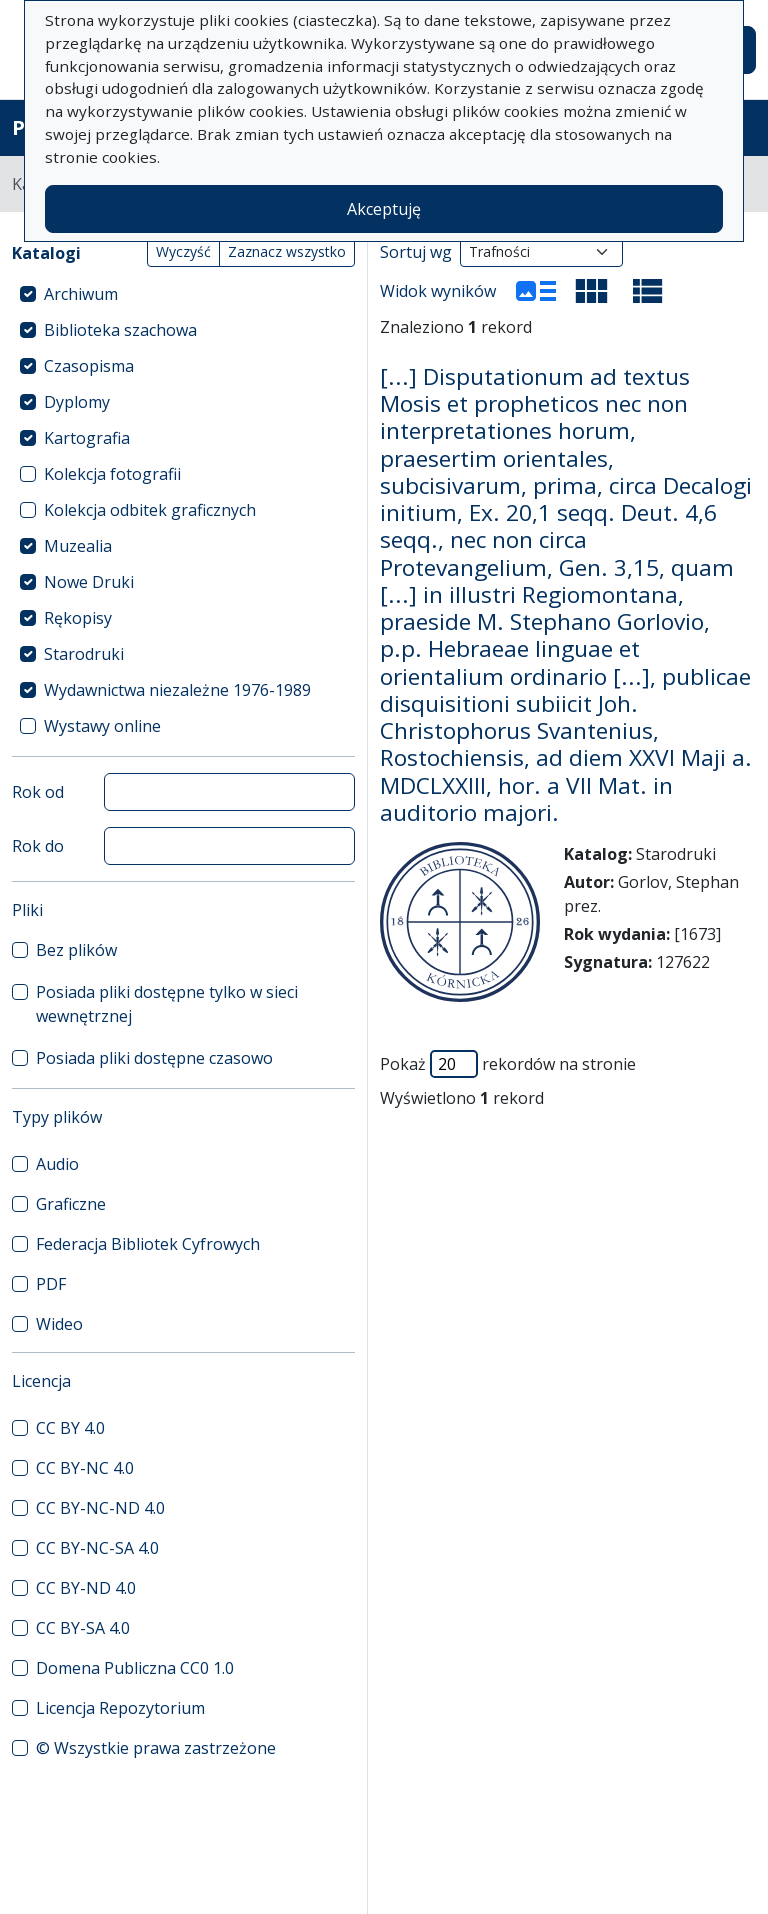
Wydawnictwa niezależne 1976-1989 (177, 690)
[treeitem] (183, 294)
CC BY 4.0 (70, 1428)
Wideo (59, 1324)
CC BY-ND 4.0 (86, 1588)
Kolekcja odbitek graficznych (150, 510)
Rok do (38, 846)
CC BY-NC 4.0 (85, 1468)
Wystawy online (102, 726)
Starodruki (84, 654)
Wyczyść (183, 251)
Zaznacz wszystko (287, 251)
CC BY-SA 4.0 (83, 1628)
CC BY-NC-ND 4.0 (100, 1508)
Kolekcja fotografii (112, 474)
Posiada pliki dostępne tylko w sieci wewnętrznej (167, 1004)
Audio (57, 1164)
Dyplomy (77, 402)
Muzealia (78, 546)
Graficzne (71, 1204)
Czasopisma (89, 366)
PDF (51, 1284)
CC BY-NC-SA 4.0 (97, 1548)
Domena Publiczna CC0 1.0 (135, 1668)
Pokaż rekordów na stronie (508, 1064)
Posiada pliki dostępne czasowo (154, 1058)
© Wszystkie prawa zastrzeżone (156, 1748)
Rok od (38, 792)
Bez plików (76, 950)
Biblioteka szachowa (120, 330)
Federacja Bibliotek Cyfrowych (148, 1244)
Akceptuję (384, 209)
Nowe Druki (89, 582)
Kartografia (87, 438)
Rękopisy (78, 618)
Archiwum (81, 294)
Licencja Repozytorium (120, 1708)
